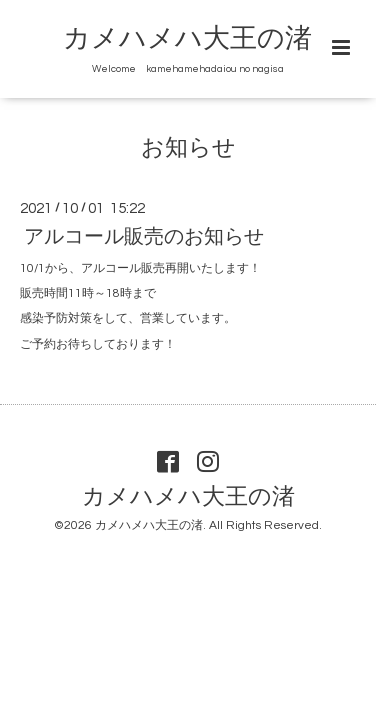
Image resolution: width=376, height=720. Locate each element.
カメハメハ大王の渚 (187, 39)
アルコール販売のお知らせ (144, 237)
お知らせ (188, 148)
